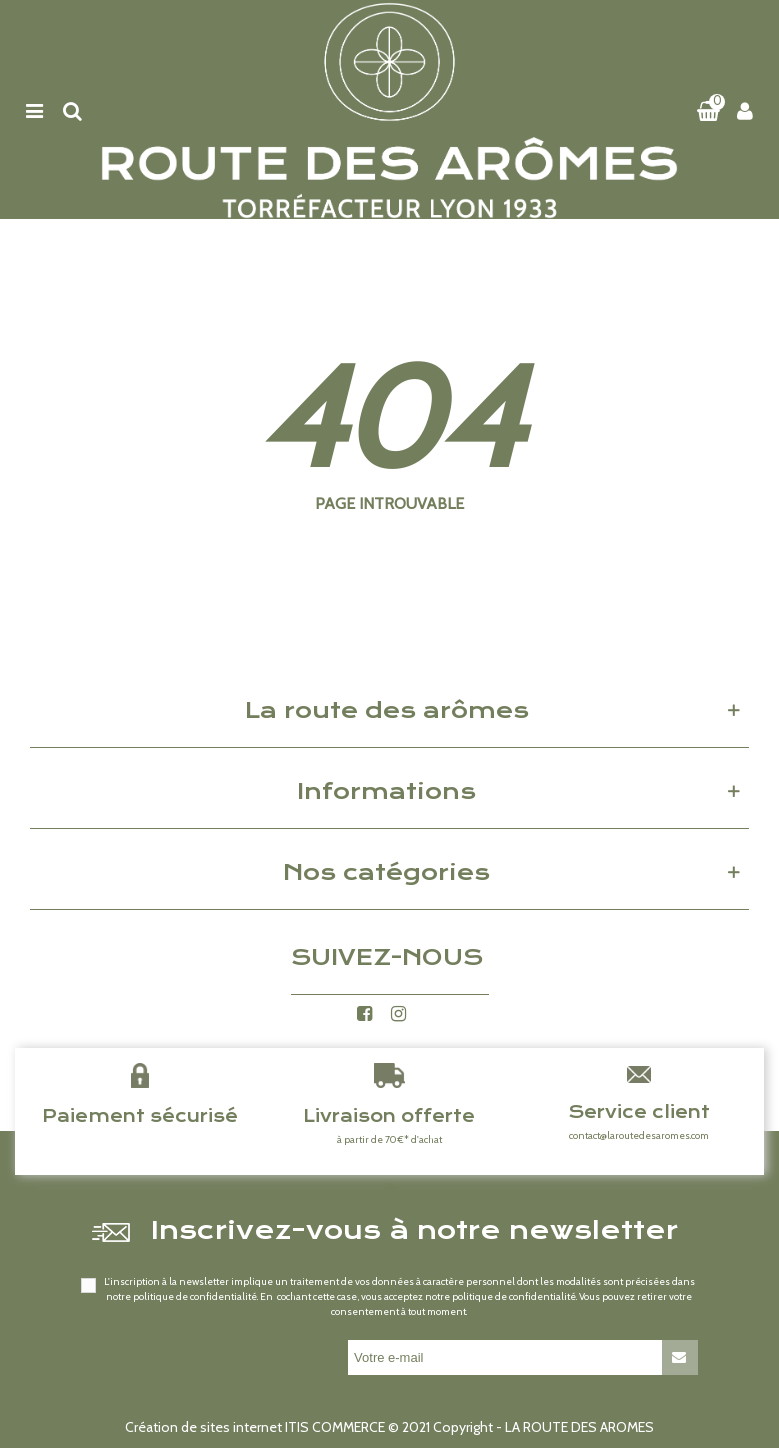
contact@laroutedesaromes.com (639, 1135)
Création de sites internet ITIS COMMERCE (255, 1427)
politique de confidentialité (195, 1296)
